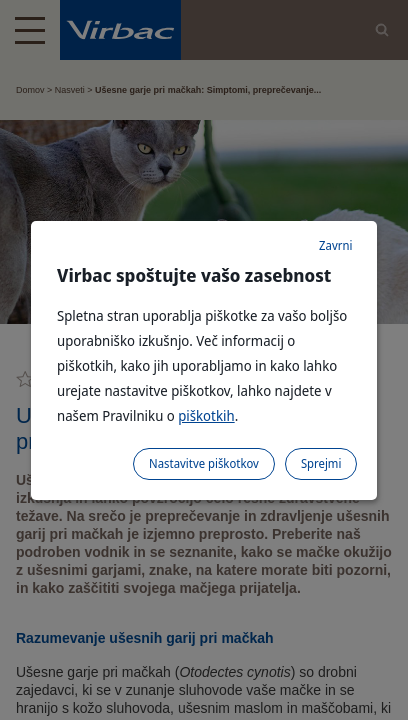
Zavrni (335, 245)
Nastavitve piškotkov (204, 463)
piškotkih (206, 415)
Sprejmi (321, 463)
